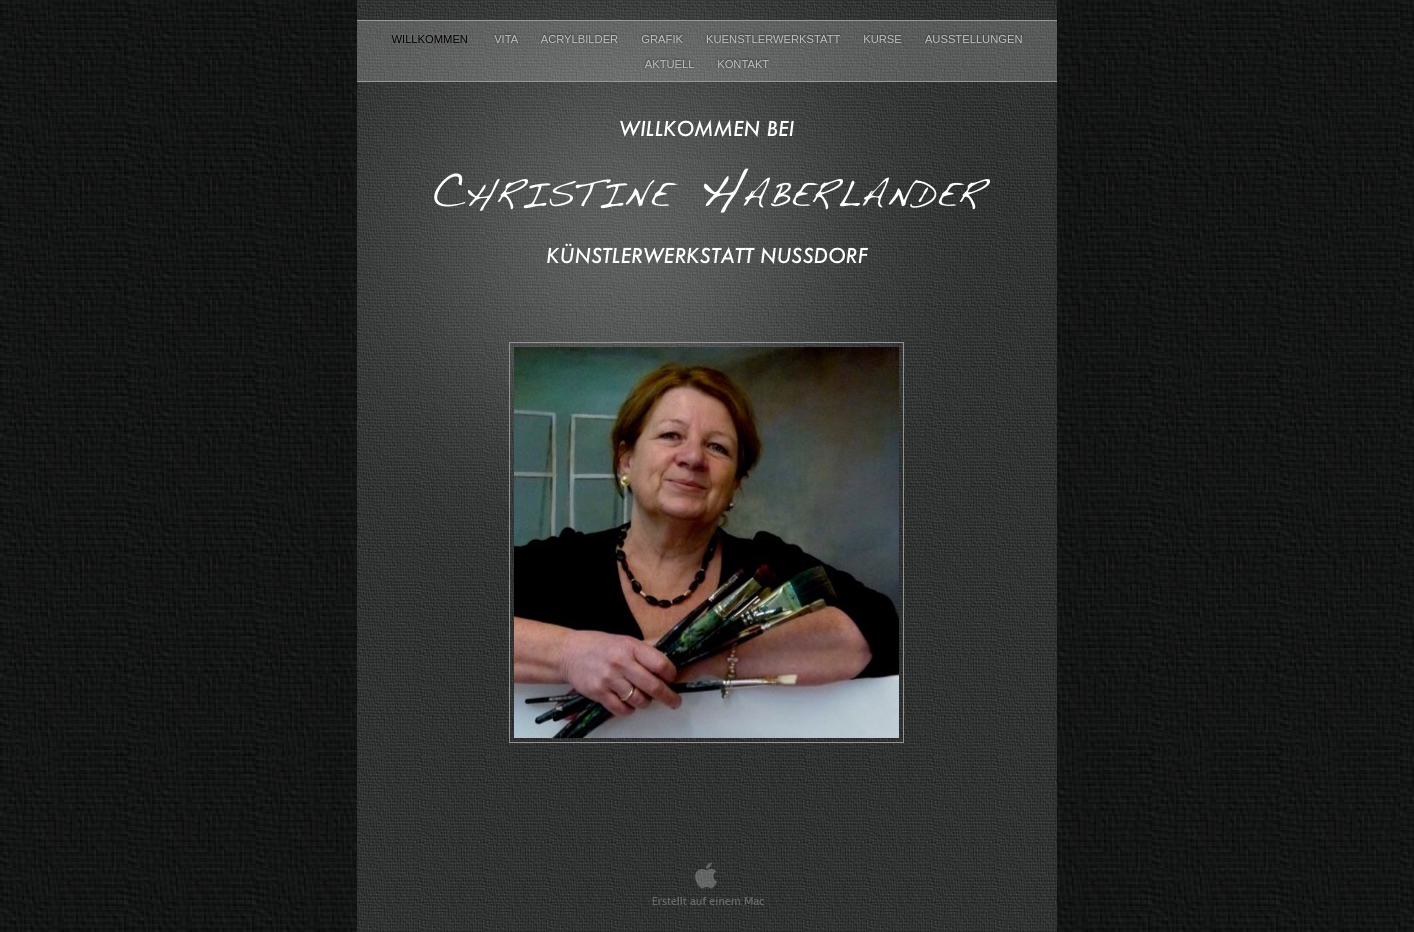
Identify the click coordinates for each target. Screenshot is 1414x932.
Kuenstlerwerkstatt (774, 39)
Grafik (663, 39)
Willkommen (432, 39)
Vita (507, 39)
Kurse (884, 39)
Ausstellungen (974, 39)
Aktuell (671, 64)
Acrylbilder (581, 39)
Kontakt (743, 64)
